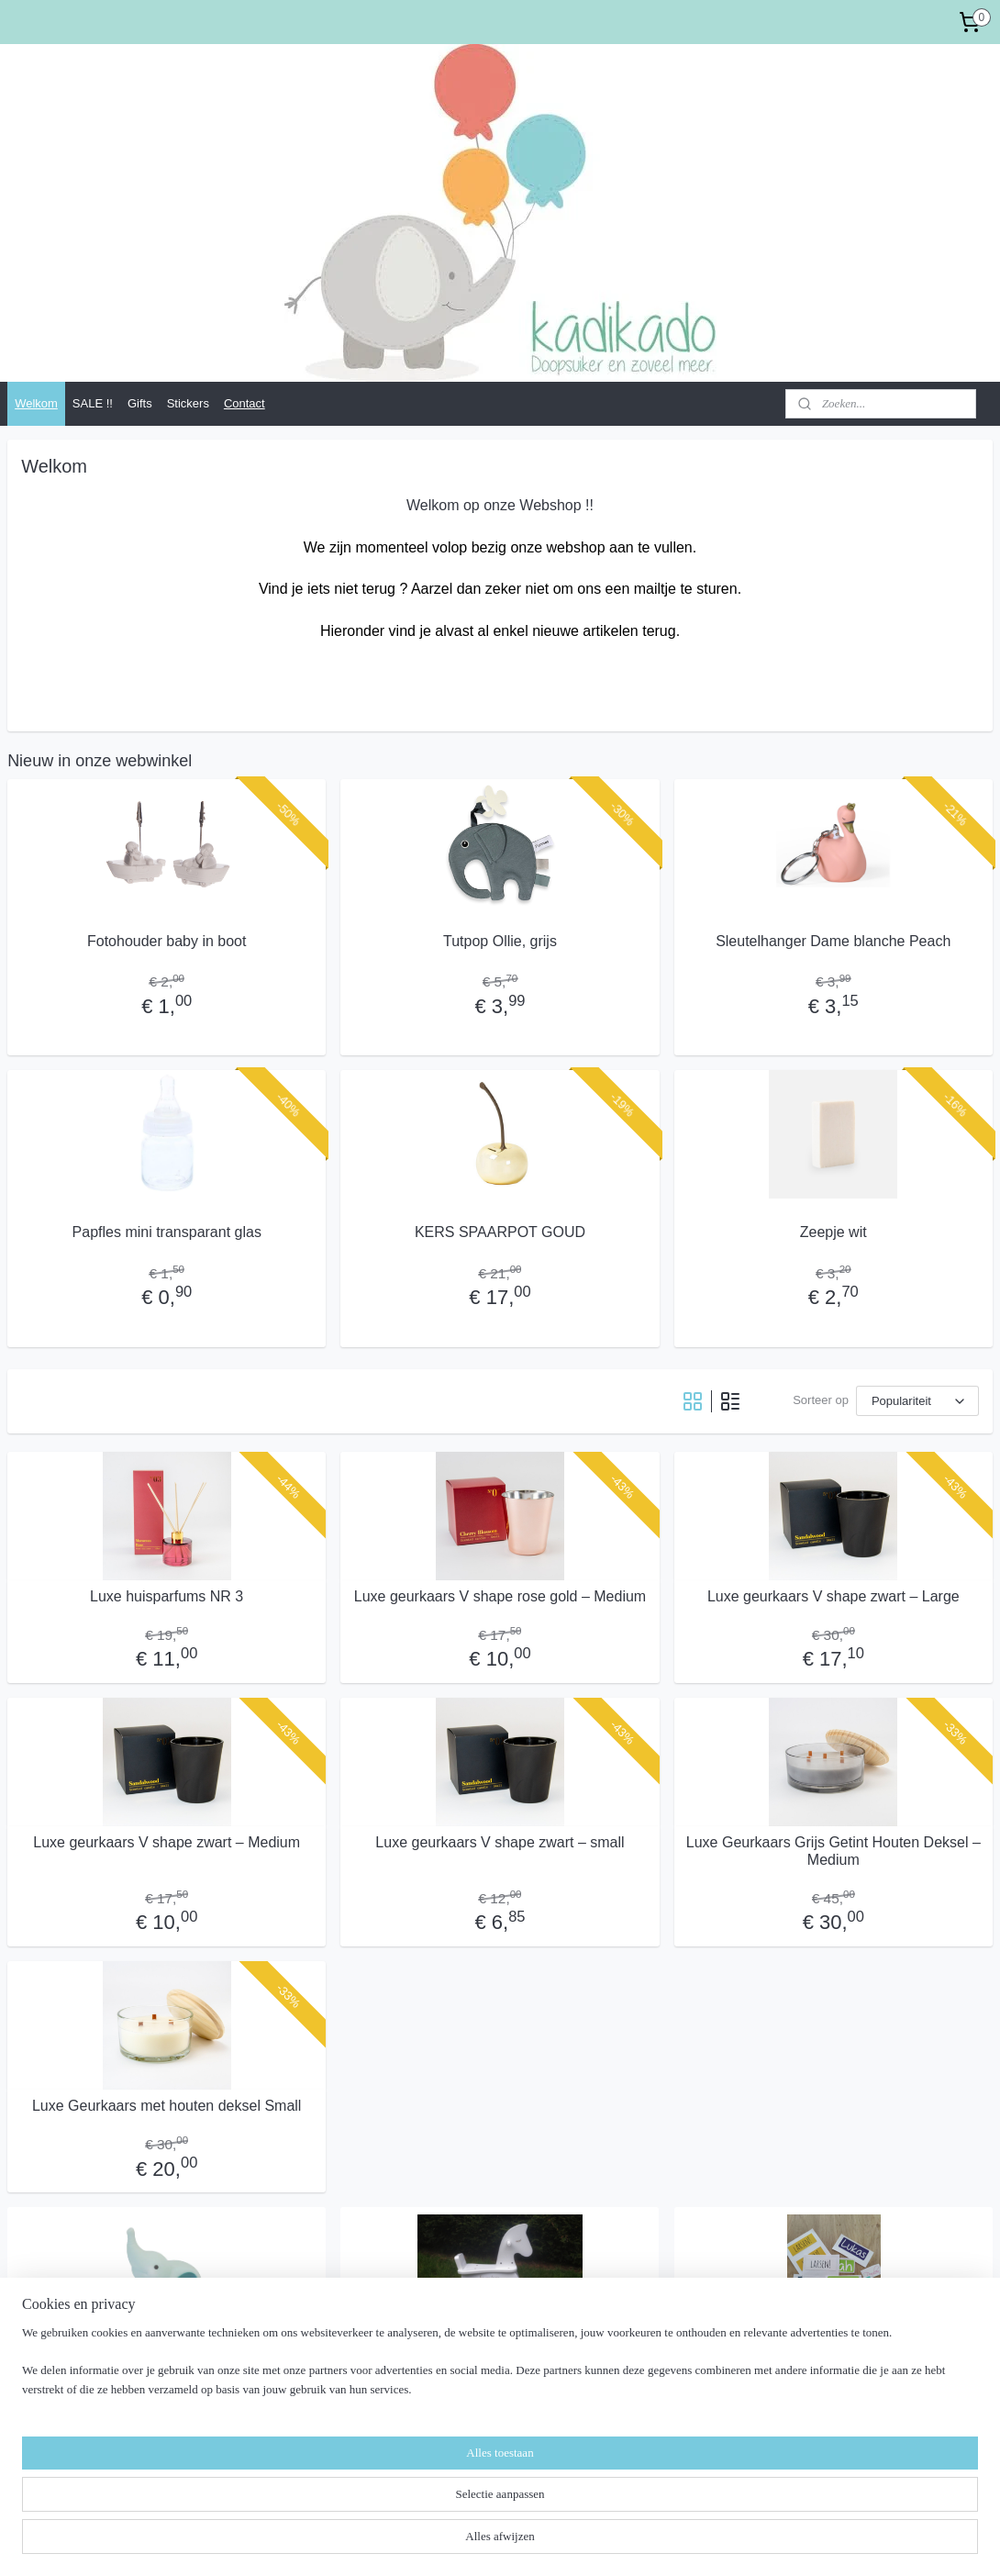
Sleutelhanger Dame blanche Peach (833, 941)
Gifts (140, 403)
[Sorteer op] (917, 1401)
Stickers (188, 403)
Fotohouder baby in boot (166, 941)
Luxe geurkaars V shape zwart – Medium (166, 1842)
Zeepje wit (833, 1232)
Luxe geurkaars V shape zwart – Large (833, 1596)
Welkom (36, 403)
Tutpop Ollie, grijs (500, 941)
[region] (379, 2517)
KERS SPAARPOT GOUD (500, 1232)
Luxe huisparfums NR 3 (166, 1596)
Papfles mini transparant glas (166, 1232)
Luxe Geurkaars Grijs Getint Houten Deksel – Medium (833, 1851)
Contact (244, 403)
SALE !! (92, 403)
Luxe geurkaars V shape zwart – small (499, 1842)
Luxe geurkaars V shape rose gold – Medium (500, 1596)
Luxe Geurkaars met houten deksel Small (166, 2105)
